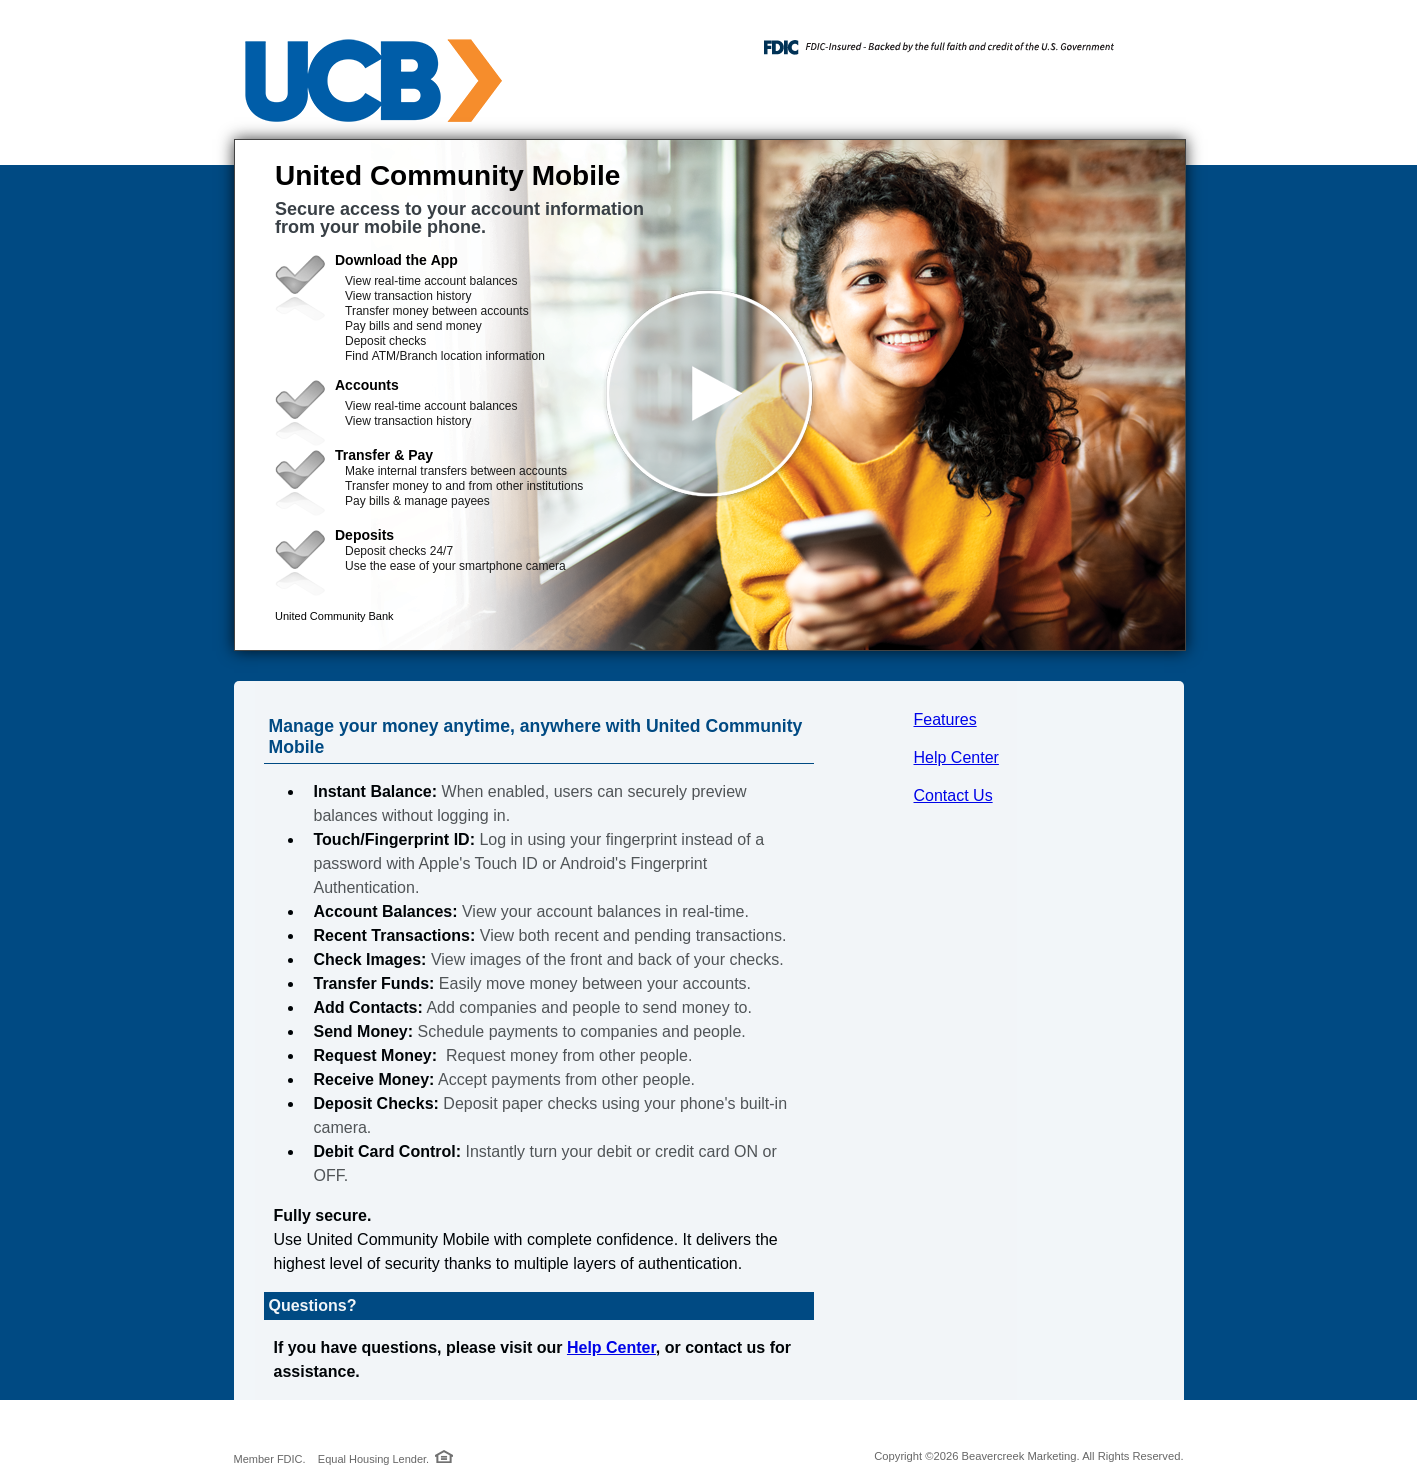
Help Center (956, 757)
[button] (710, 395)
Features (945, 719)
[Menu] (1154, 40)
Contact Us (953, 795)
